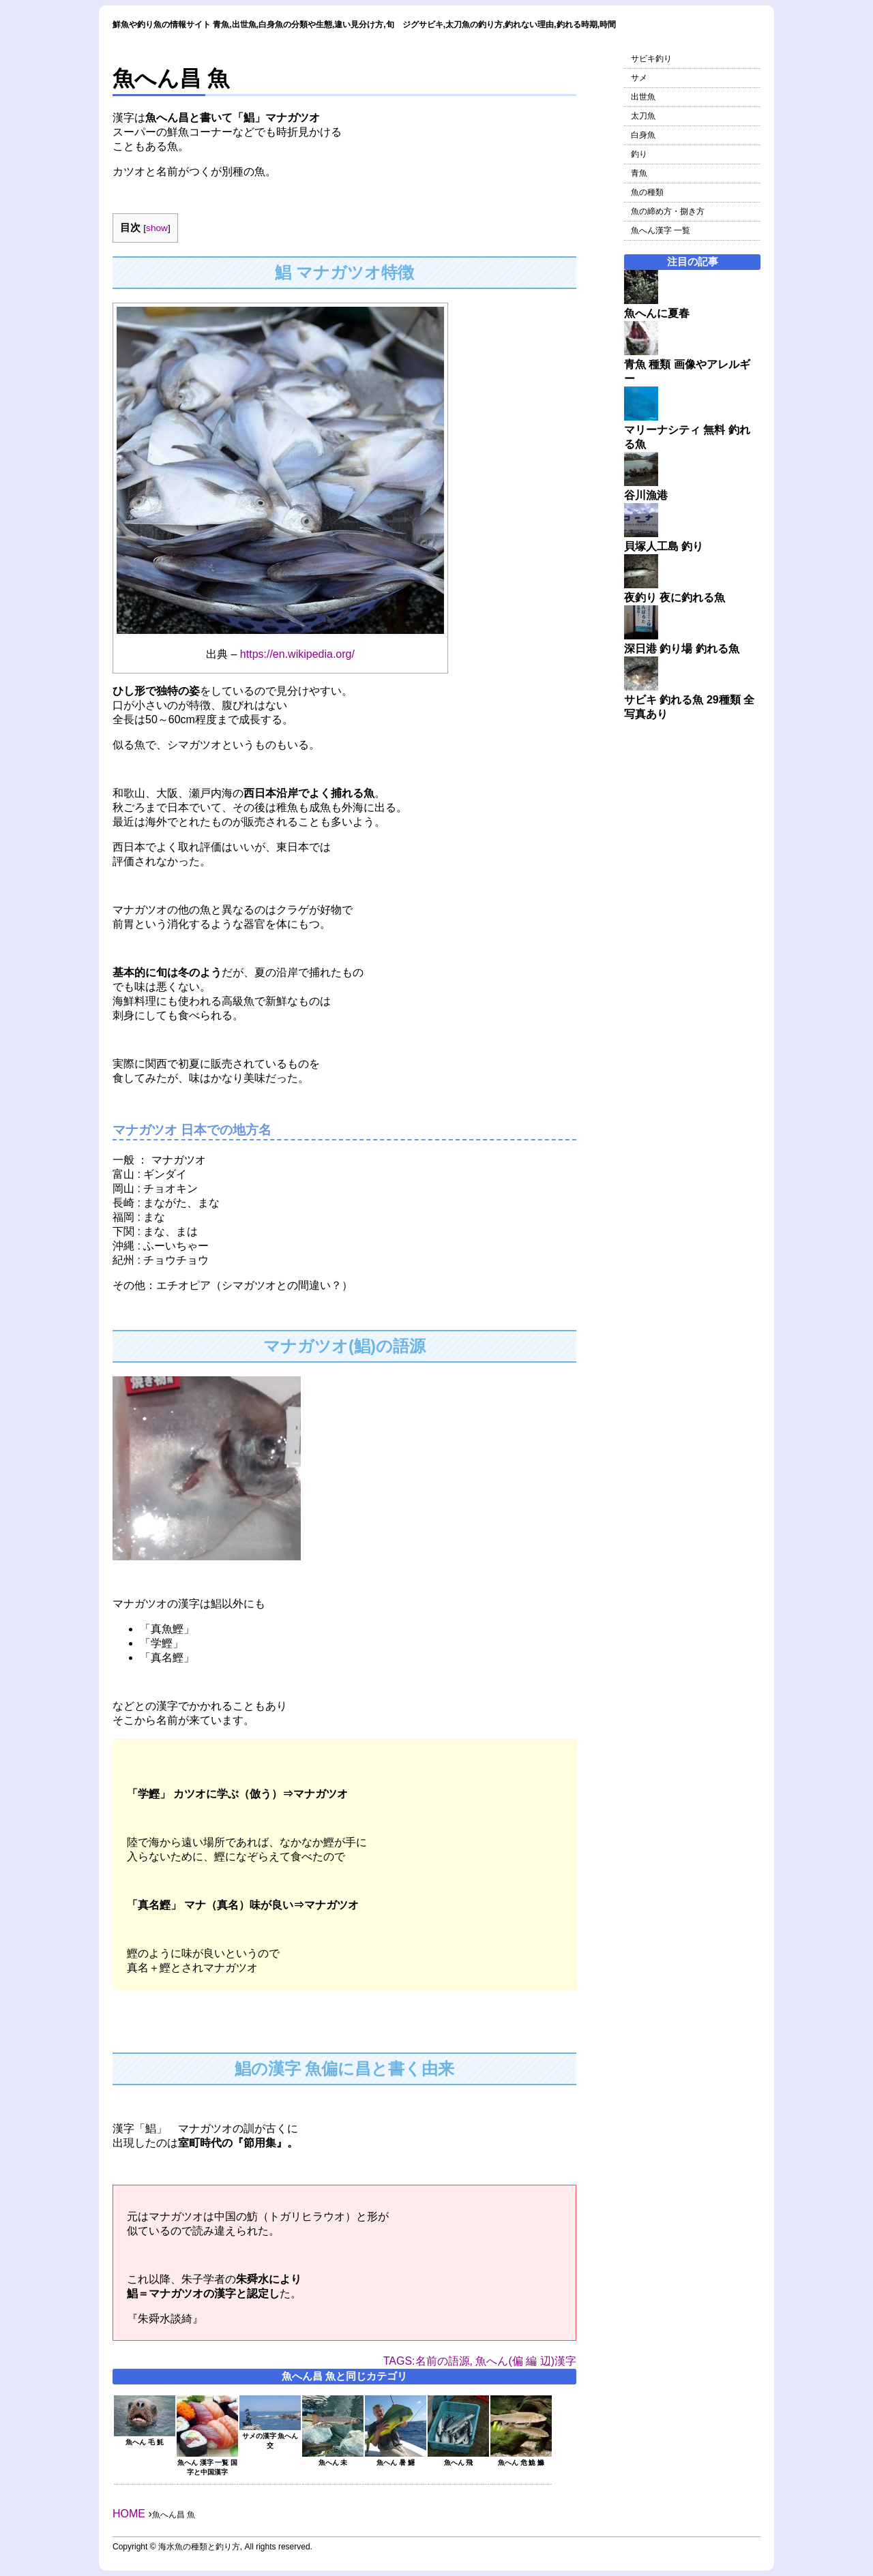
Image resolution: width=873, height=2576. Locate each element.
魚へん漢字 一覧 (660, 230)
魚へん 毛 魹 (144, 2438)
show (157, 228)
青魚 (639, 173)
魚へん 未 (333, 2458)
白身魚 (643, 135)
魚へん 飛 (458, 2458)
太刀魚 (643, 116)
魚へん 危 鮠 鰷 (521, 2458)
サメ (639, 77)
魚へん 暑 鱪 (395, 2458)
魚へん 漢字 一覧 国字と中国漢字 (207, 2463)
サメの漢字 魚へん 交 (270, 2436)
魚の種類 (647, 192)
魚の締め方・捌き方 (668, 211)
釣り (639, 154)
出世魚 (643, 97)
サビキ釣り (651, 58)
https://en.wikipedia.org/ (297, 654)
